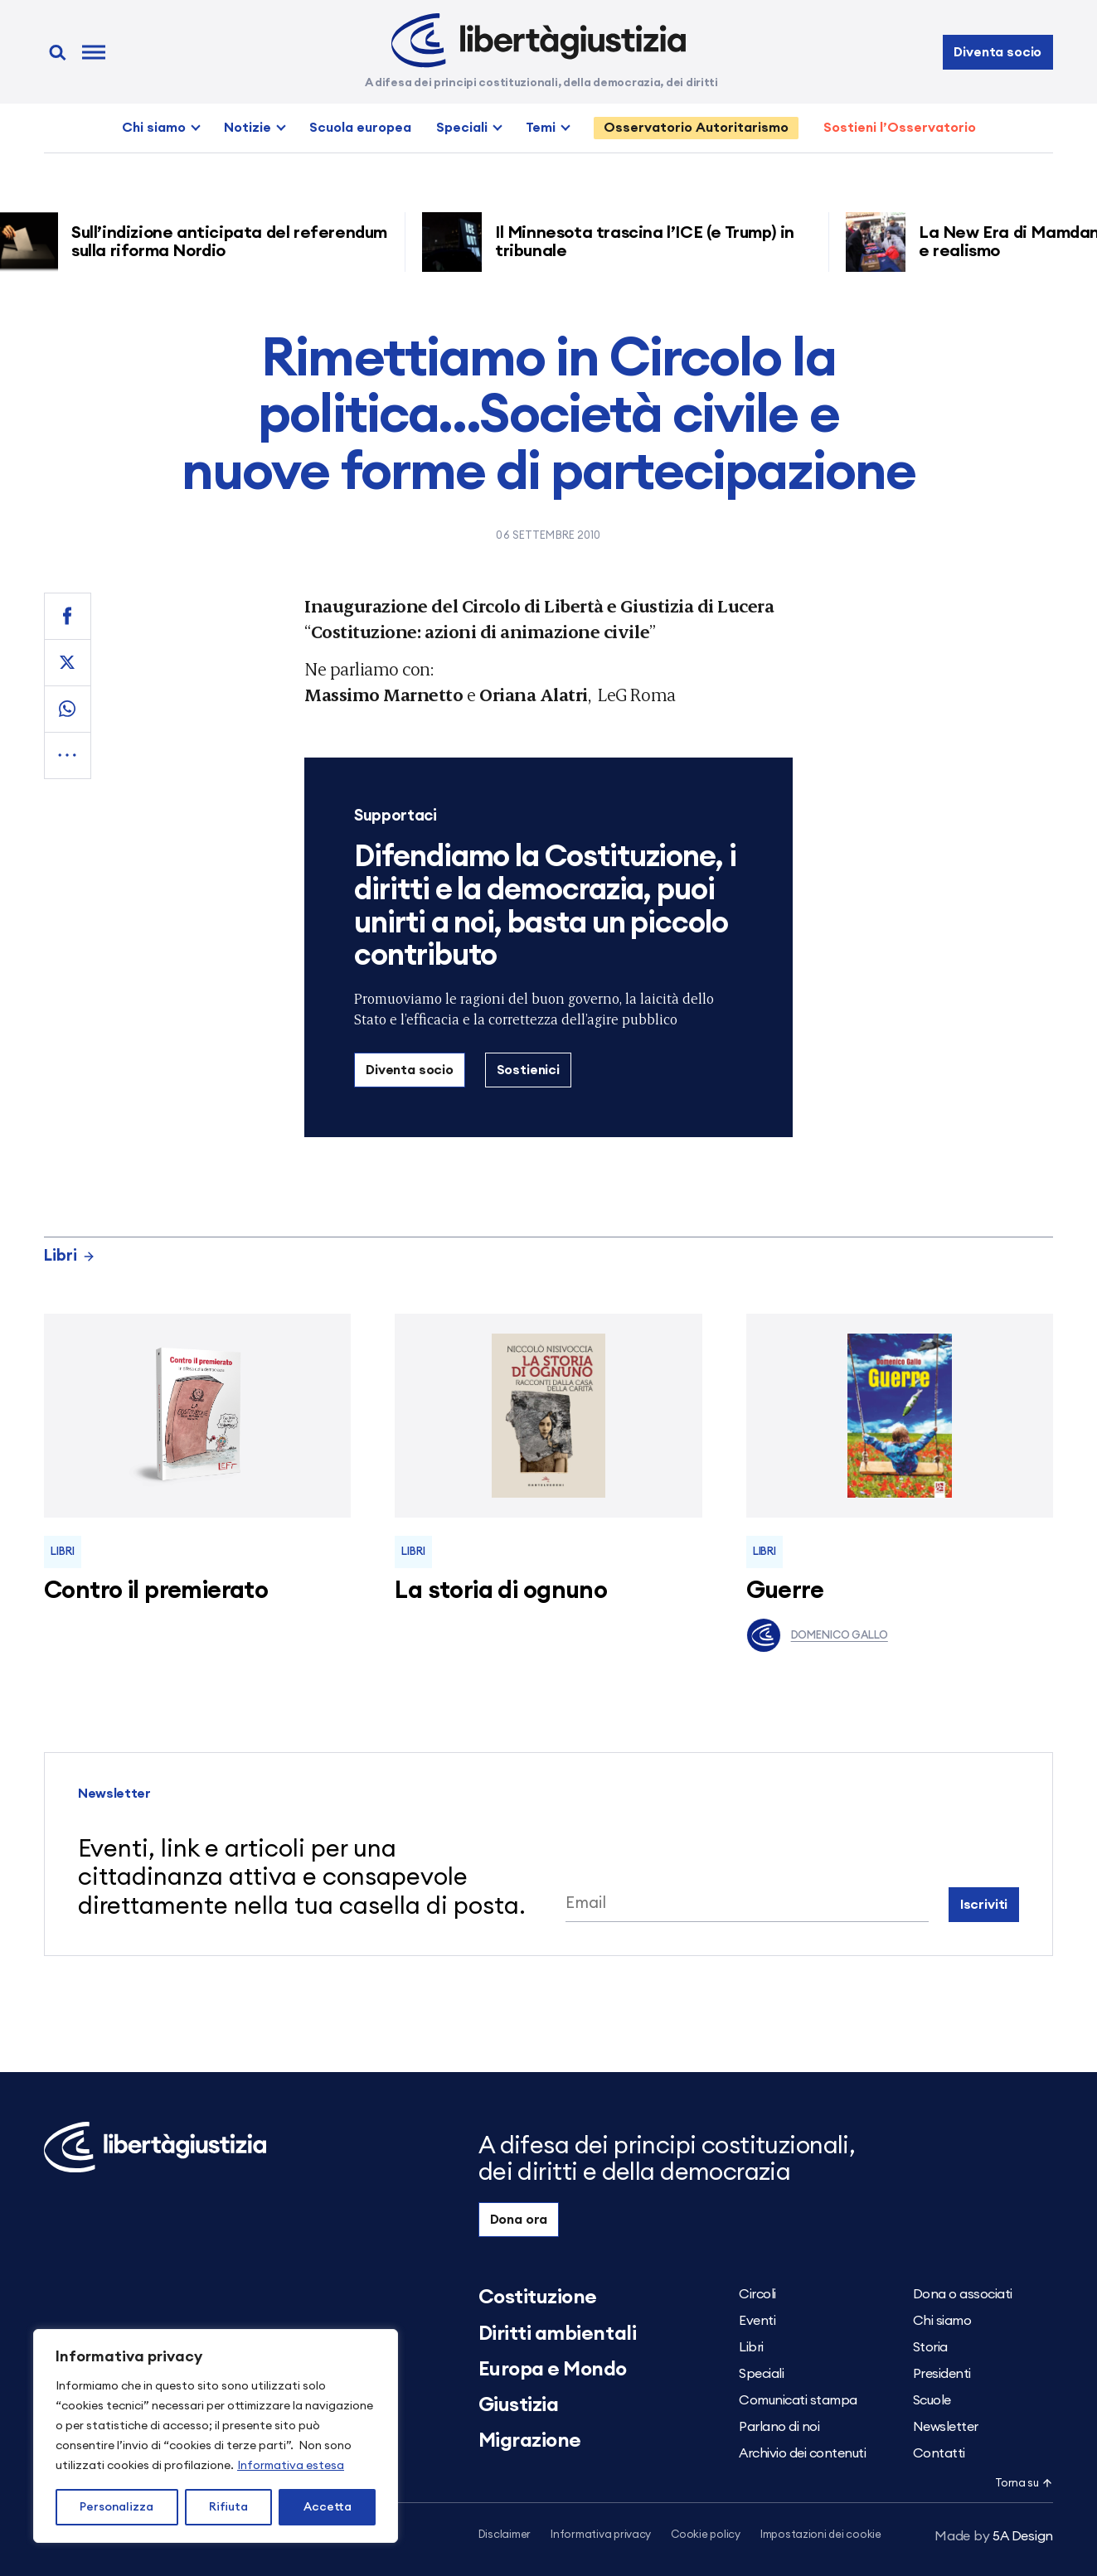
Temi (541, 127)
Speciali (462, 127)
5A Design (993, 2536)
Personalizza (116, 2507)
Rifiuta (228, 2507)
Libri (69, 1256)
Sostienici (528, 1070)
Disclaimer (504, 2535)
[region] (215, 2436)
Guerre (785, 1591)
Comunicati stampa (798, 2400)
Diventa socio (997, 52)
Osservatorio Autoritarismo (696, 127)
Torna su (1024, 2483)
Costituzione (537, 2297)
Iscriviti (984, 1904)
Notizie (247, 127)
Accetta (327, 2507)
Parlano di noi (779, 2426)
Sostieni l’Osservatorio (899, 127)
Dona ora (519, 2219)
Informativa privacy (601, 2535)
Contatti (939, 2453)
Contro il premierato (156, 1591)
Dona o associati (962, 2294)
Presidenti (942, 2373)
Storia (930, 2347)
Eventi (757, 2320)
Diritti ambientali (557, 2334)
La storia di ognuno (501, 1591)
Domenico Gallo (817, 1635)
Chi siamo (154, 127)
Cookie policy (705, 2535)
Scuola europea (360, 127)
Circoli (757, 2294)
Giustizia (518, 2405)
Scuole (932, 2400)
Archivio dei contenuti (802, 2453)
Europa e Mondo (552, 2370)
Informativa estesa (290, 2466)
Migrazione (529, 2441)
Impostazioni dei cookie (820, 2535)
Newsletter (945, 2426)
